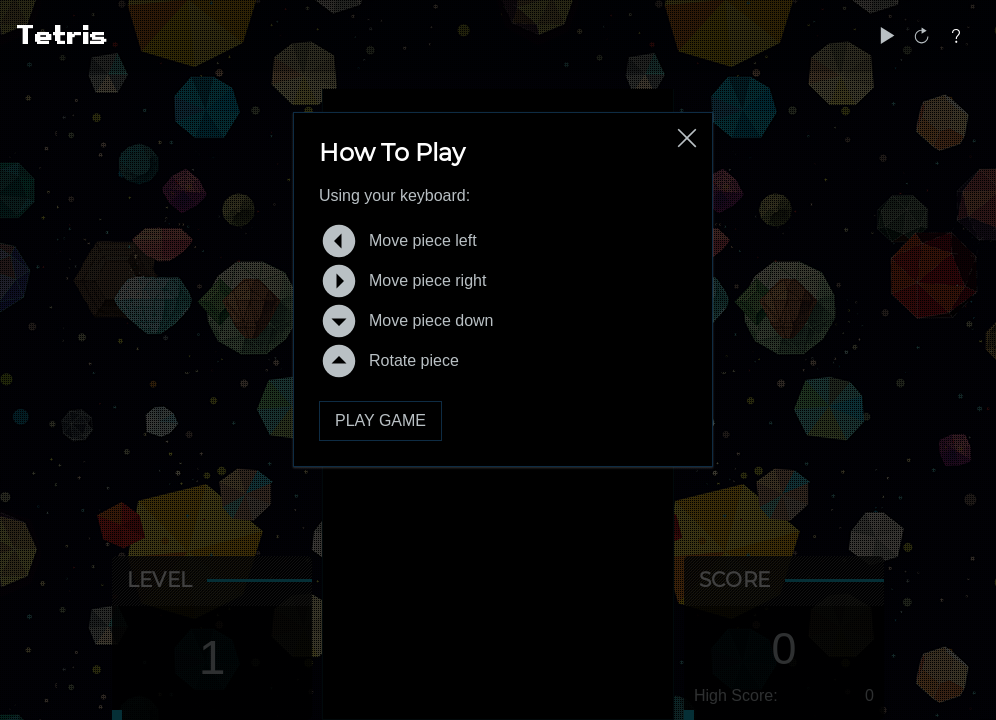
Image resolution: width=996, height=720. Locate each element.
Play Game (380, 420)
